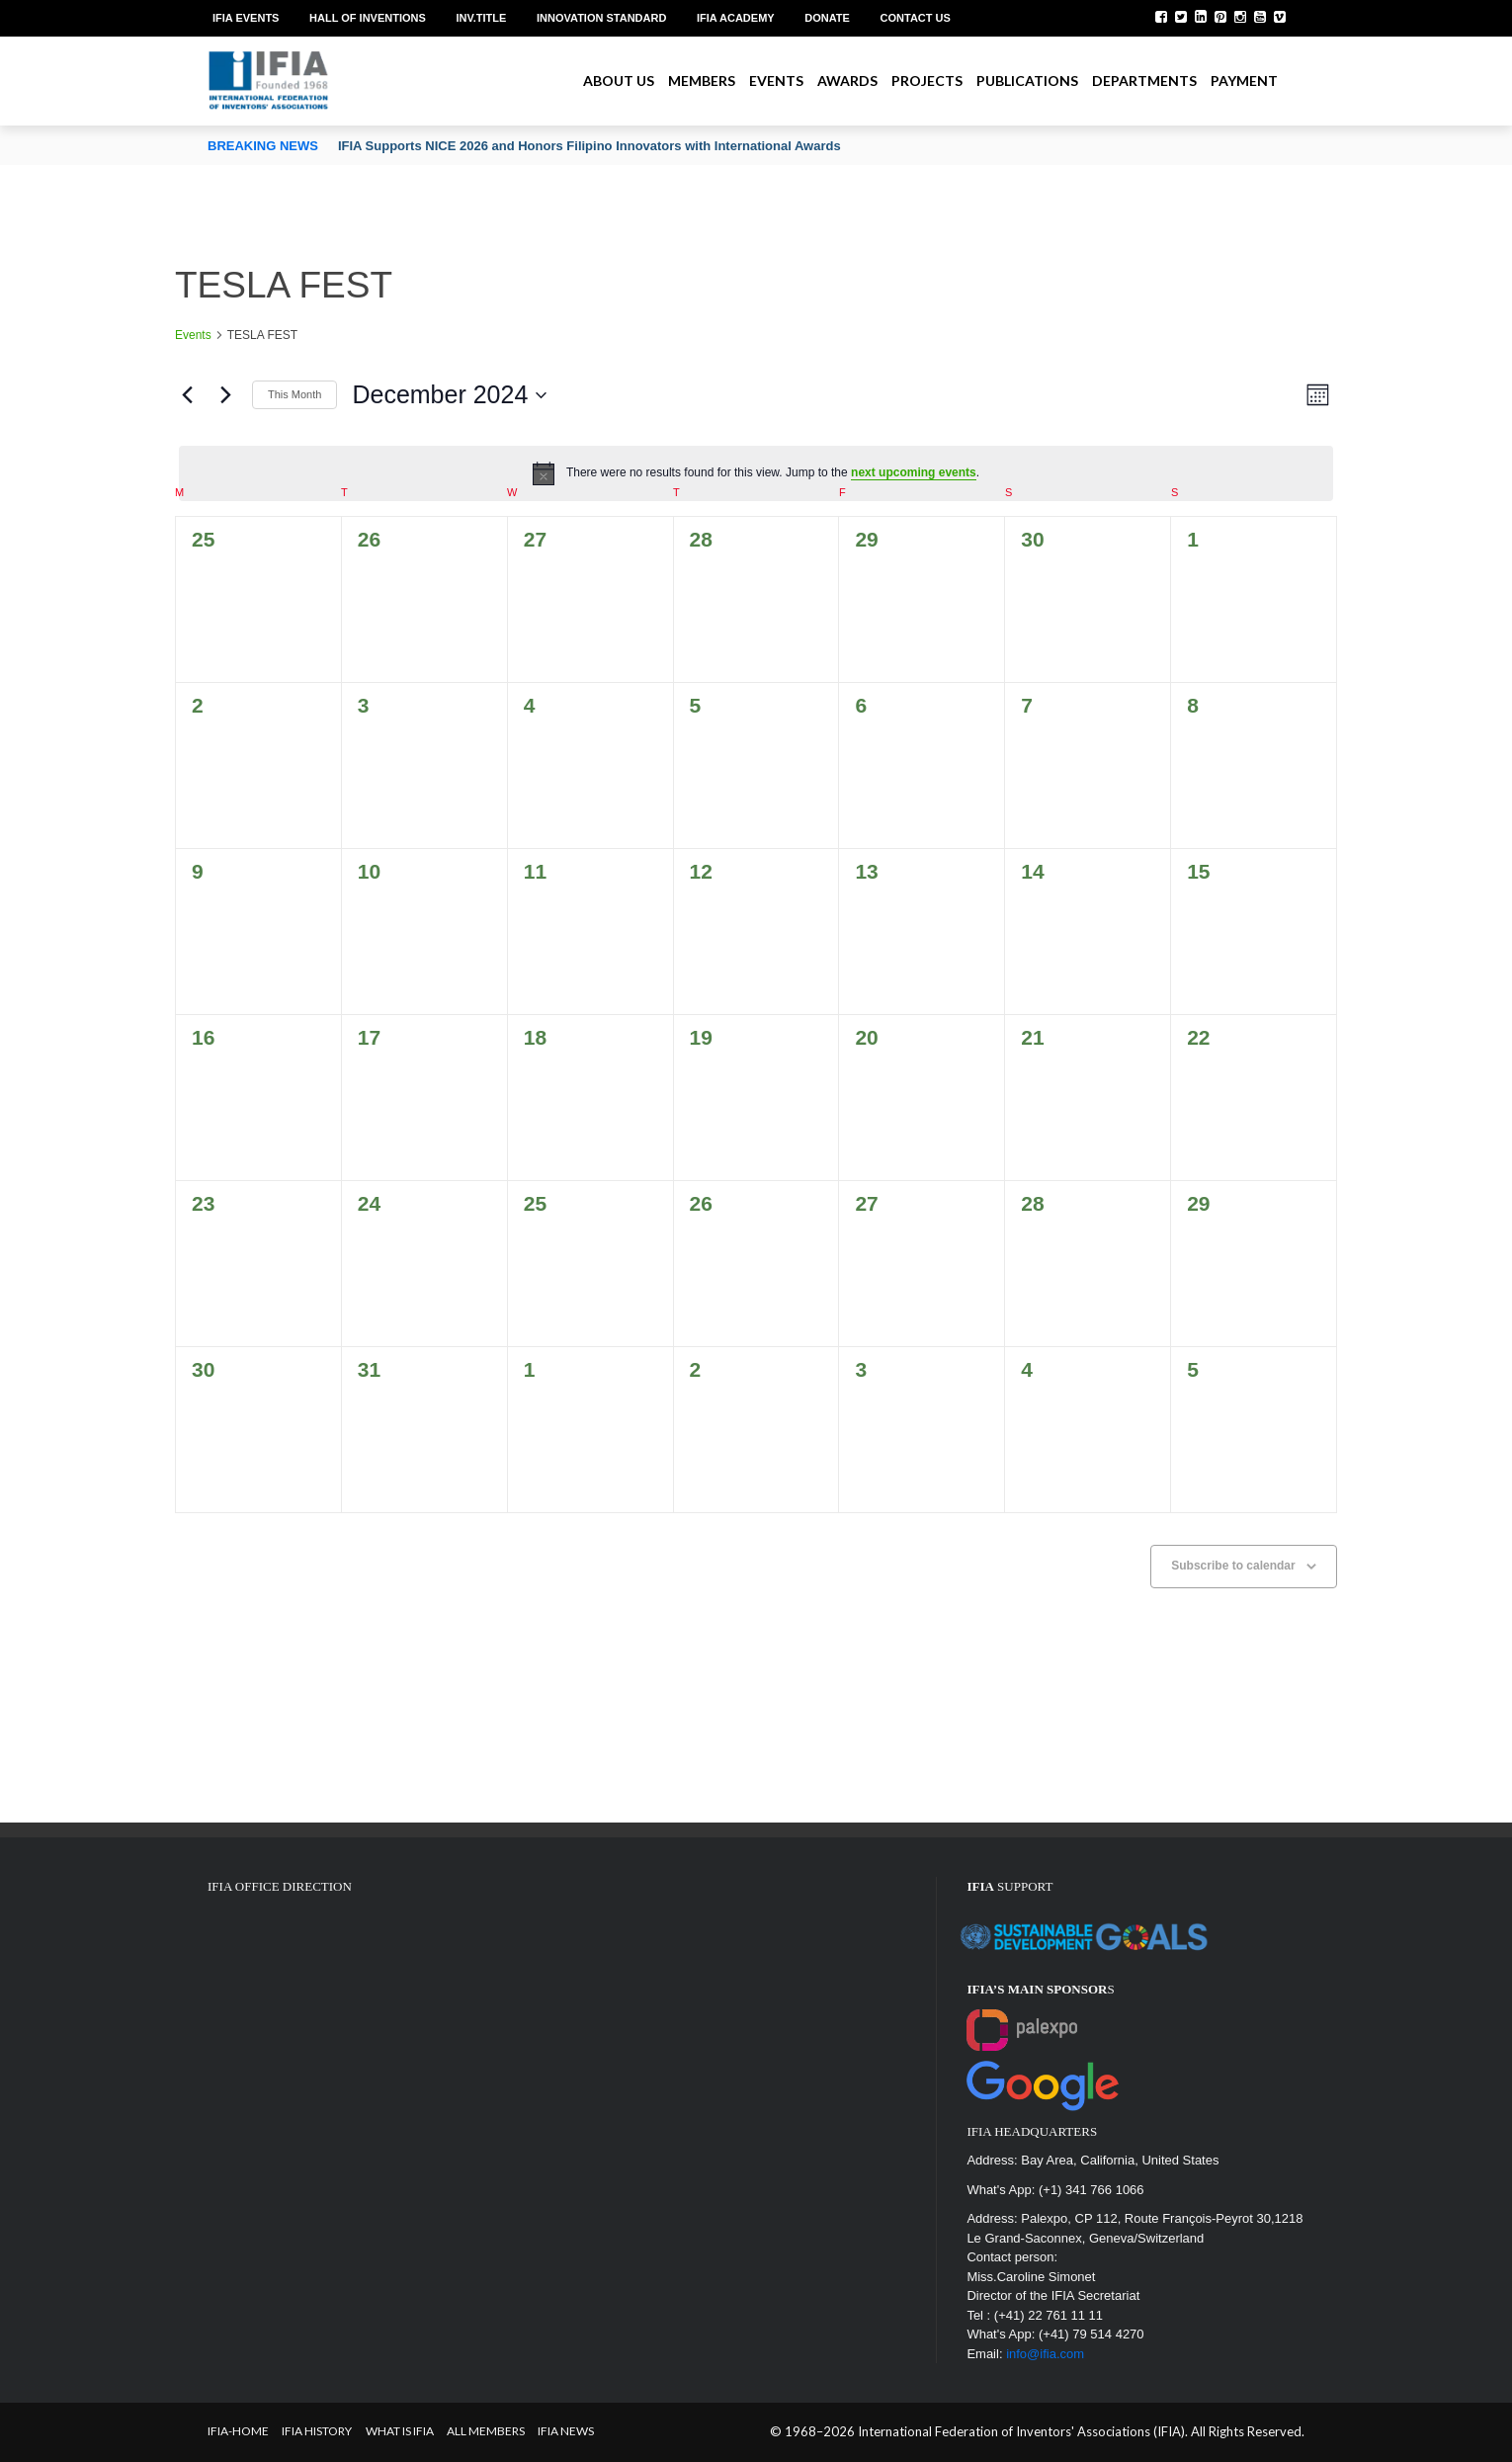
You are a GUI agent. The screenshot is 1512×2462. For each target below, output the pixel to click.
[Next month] (225, 395)
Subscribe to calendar (1233, 1565)
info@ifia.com (1045, 2353)
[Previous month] (187, 395)
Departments (1144, 80)
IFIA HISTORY (317, 2430)
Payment (1244, 80)
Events (776, 80)
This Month (294, 394)
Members (701, 80)
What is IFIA (400, 2430)
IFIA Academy (736, 18)
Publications (1027, 80)
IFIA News (566, 2430)
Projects (927, 80)
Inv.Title (481, 18)
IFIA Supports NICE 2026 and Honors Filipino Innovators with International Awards (589, 145)
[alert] (756, 473)
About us (618, 80)
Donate (827, 18)
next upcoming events (913, 472)
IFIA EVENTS (245, 18)
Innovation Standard (601, 18)
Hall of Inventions (367, 18)
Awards (847, 80)
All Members (486, 2430)
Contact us (916, 18)
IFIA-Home (238, 2430)
